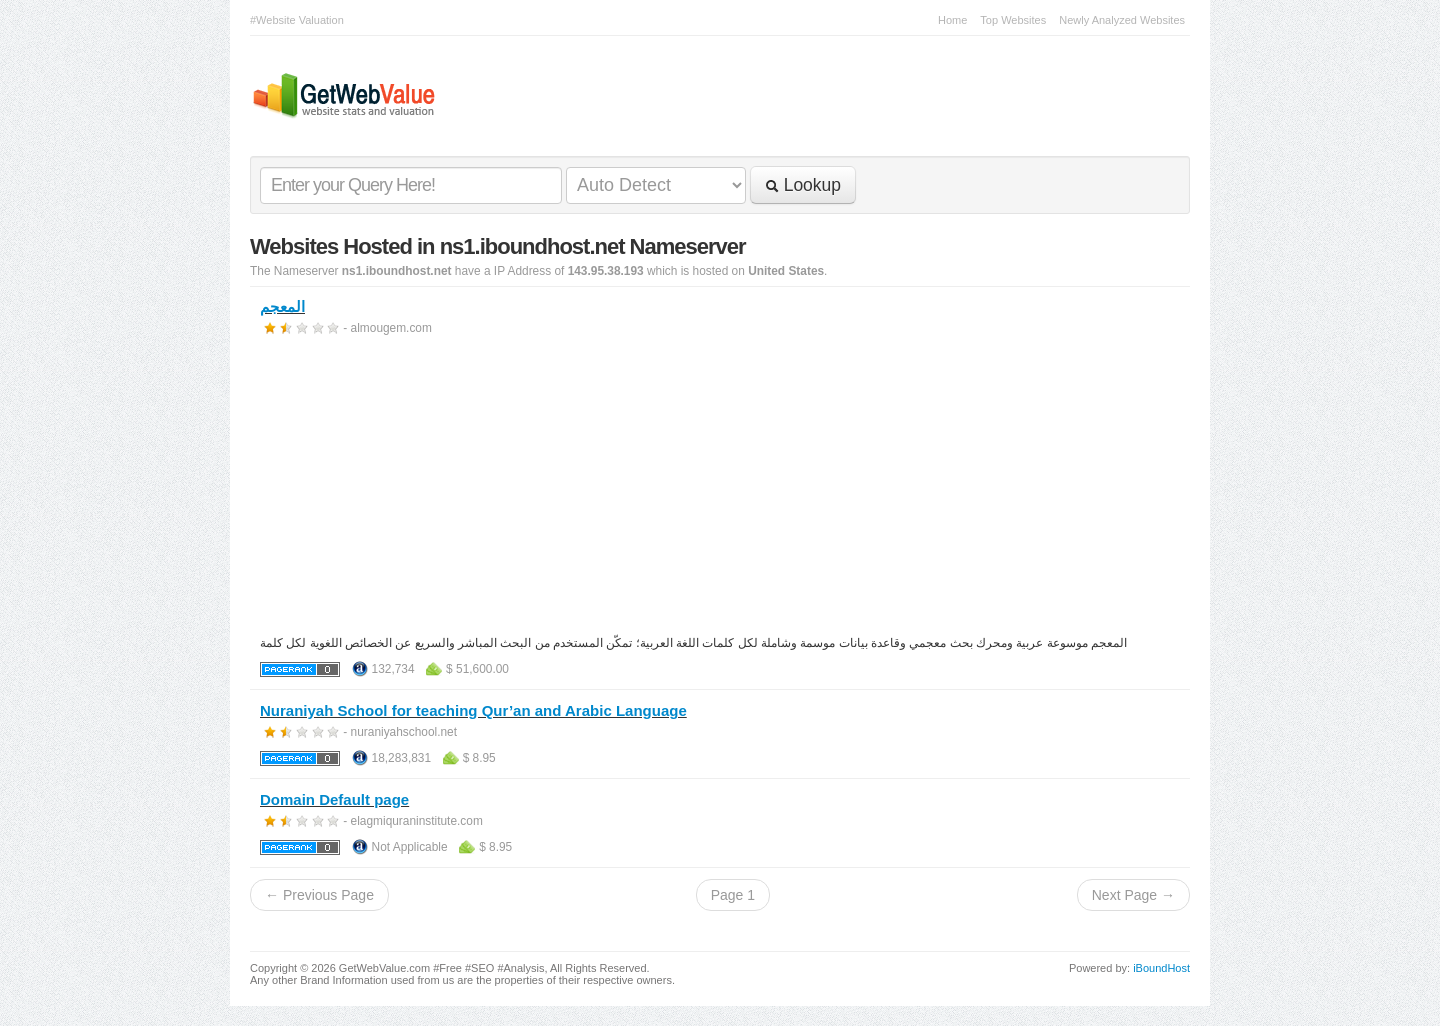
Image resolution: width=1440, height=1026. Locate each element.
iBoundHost (1161, 968)
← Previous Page (319, 895)
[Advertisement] (720, 488)
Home (952, 20)
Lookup (803, 185)
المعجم (282, 306)
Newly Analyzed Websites (1122, 20)
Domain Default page (334, 799)
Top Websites (1013, 20)
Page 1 (733, 895)
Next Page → (1133, 895)
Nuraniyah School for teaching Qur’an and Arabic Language (473, 710)
